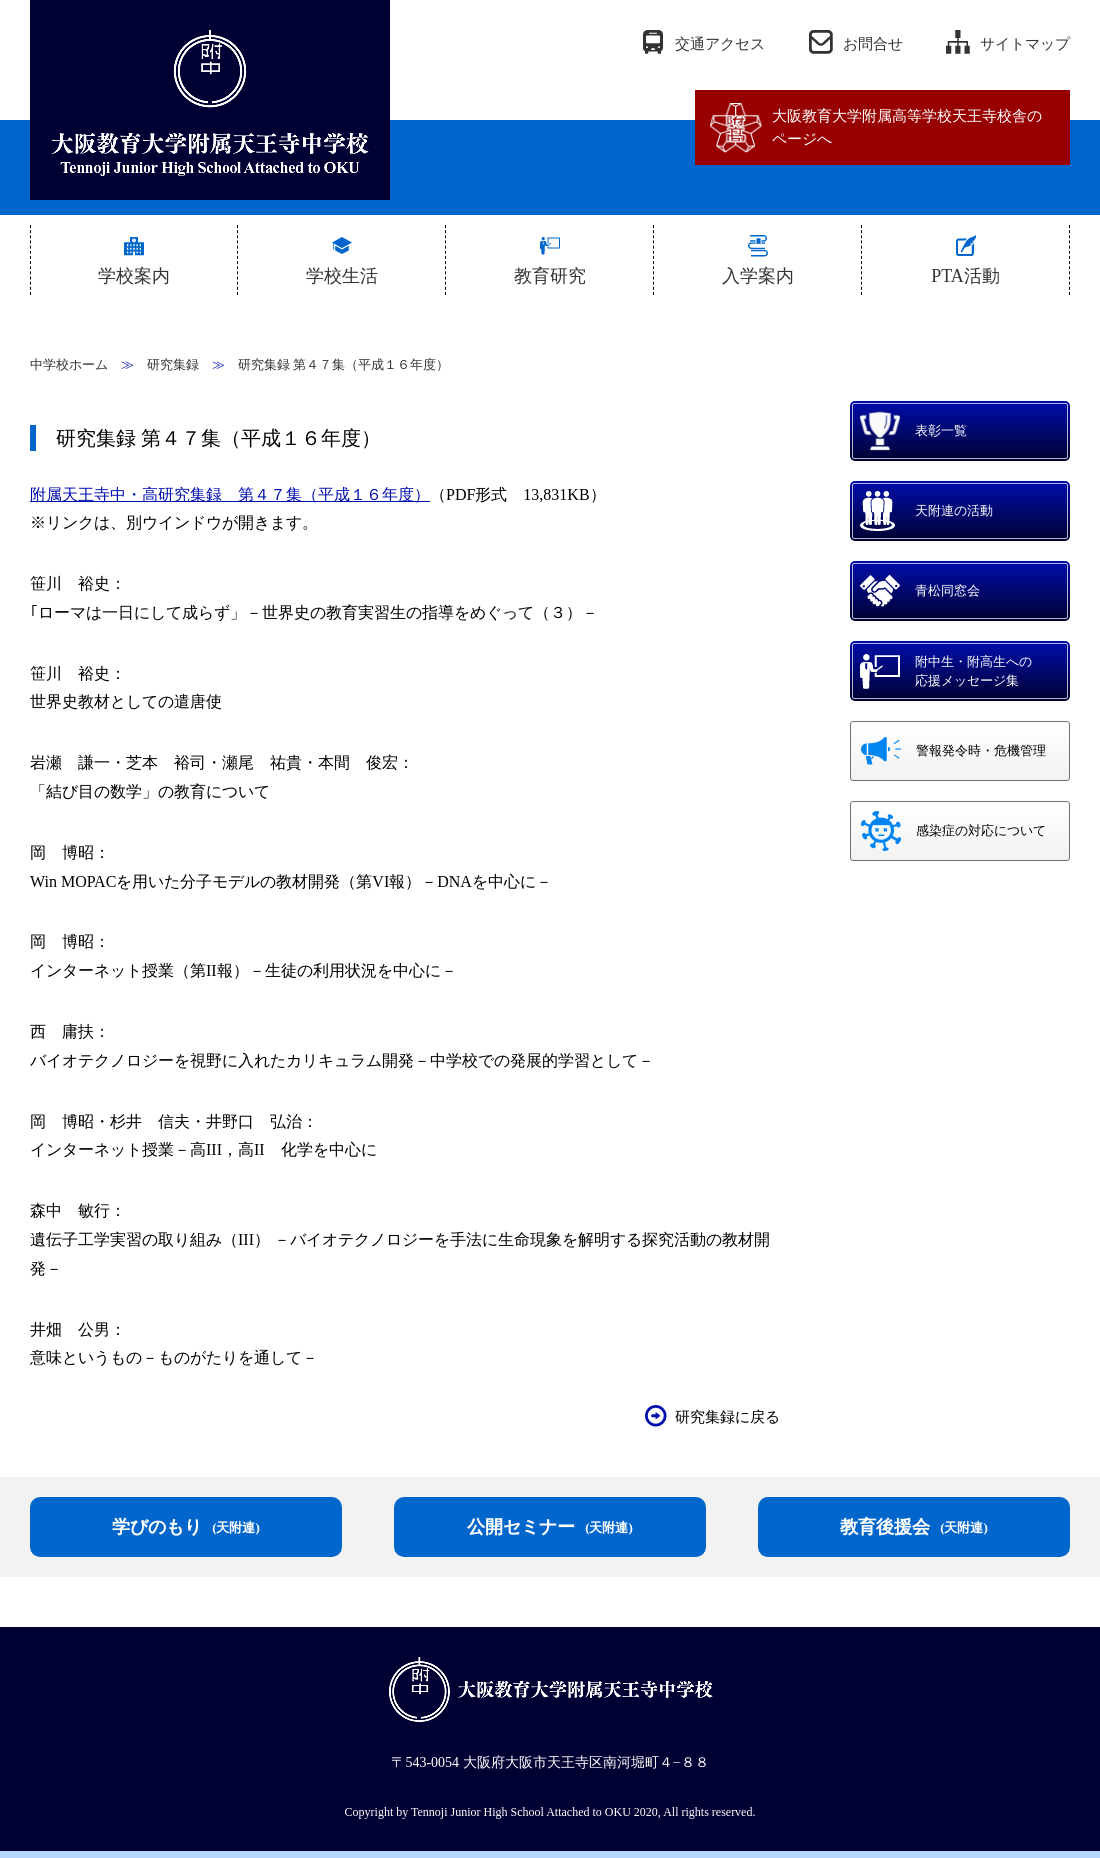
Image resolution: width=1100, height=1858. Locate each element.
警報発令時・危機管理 (981, 750)
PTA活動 (965, 276)
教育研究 (550, 276)
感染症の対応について (981, 830)
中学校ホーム (69, 364)
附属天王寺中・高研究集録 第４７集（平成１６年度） (230, 494)
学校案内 (134, 276)
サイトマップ (1025, 44)
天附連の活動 (954, 510)
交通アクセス (720, 44)
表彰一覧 (941, 430)
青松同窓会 (947, 590)
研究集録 (173, 364)
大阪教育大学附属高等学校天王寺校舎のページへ (907, 127)
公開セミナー (550, 1527)
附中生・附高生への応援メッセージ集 (973, 671)
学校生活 (342, 276)
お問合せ (873, 44)
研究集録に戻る (727, 1417)
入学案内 (758, 276)
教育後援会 (914, 1527)
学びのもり (186, 1527)
